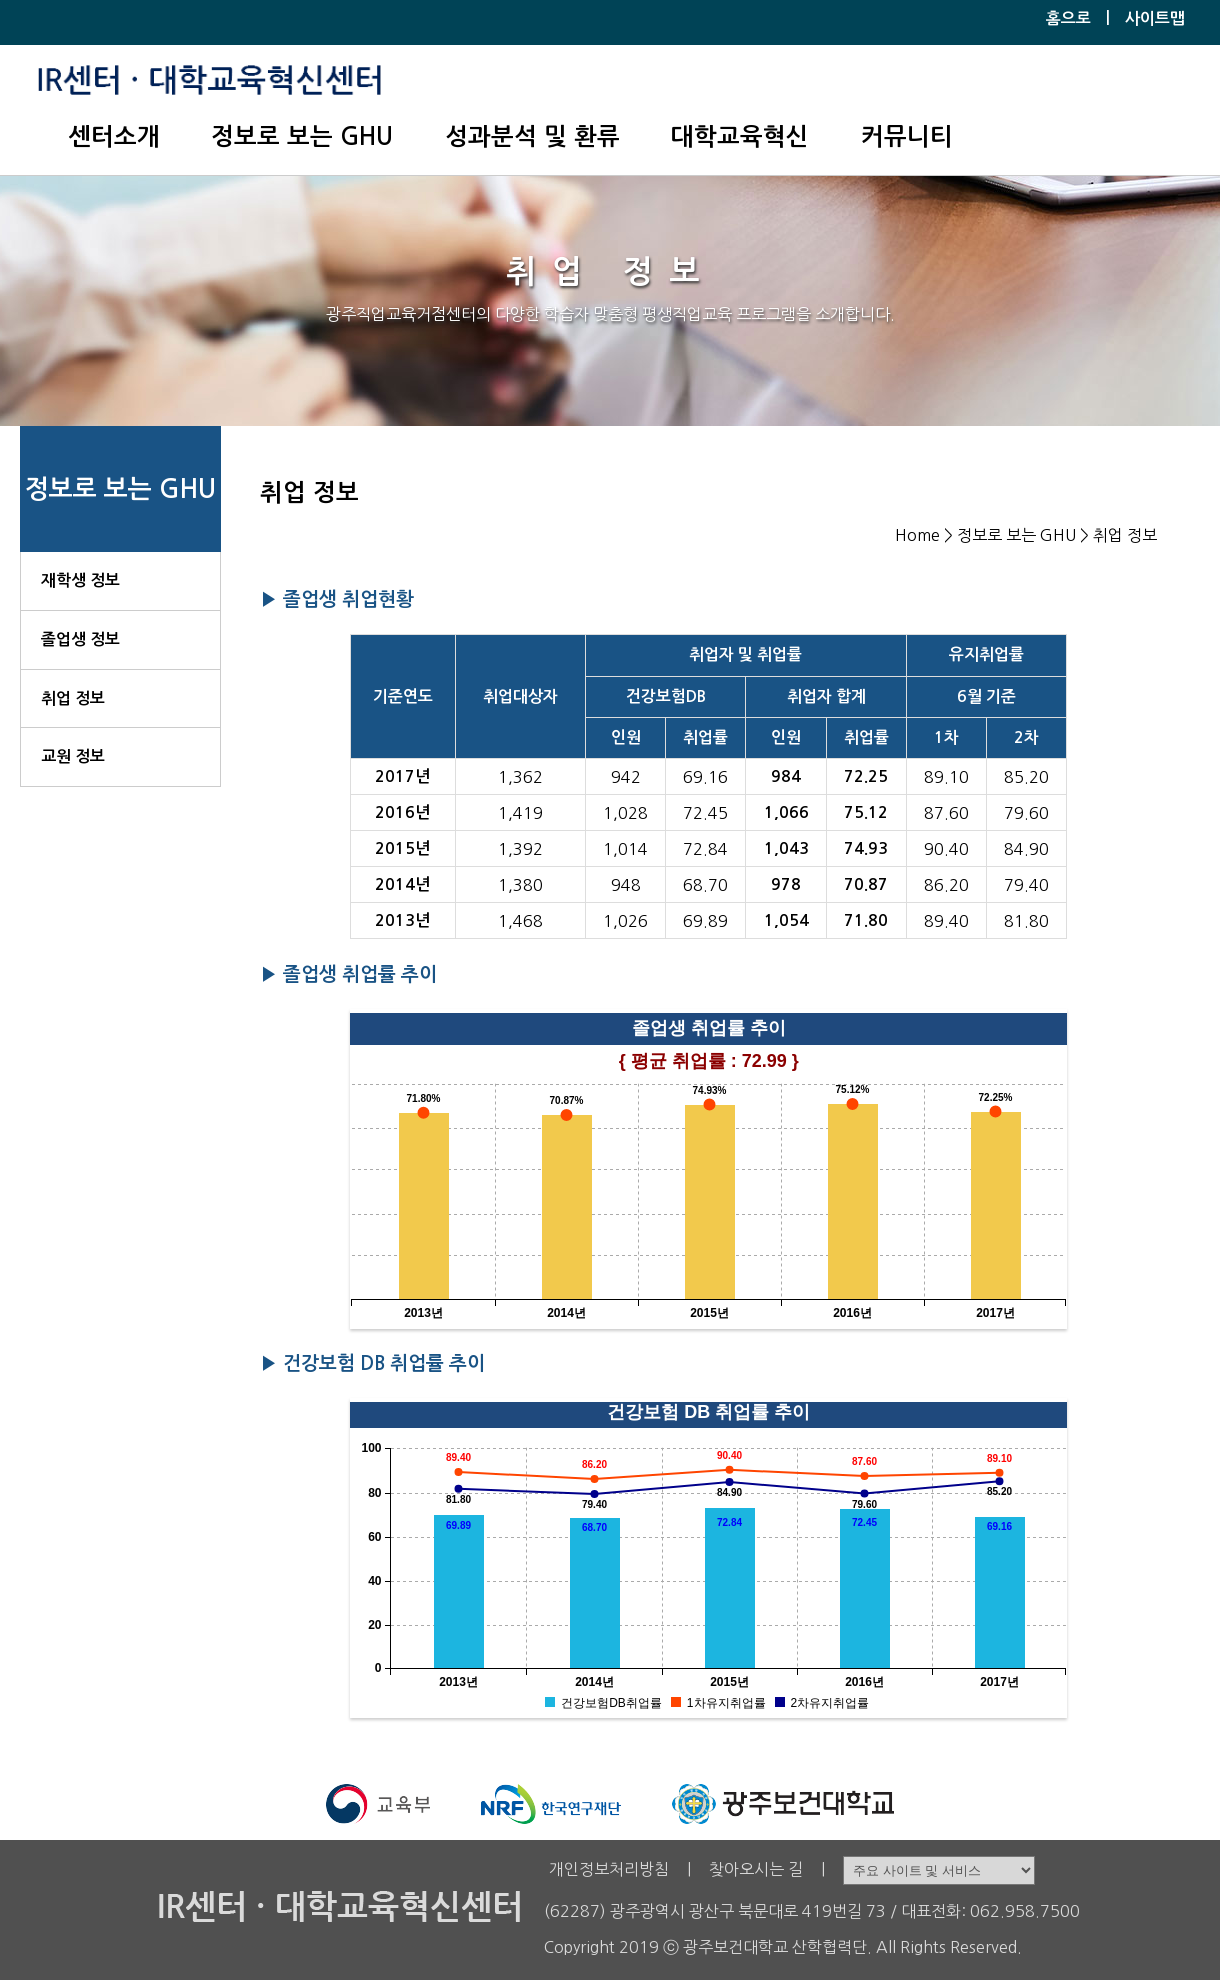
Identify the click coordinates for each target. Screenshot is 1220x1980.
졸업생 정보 (80, 639)
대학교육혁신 (740, 137)
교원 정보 (73, 756)
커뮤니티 (907, 137)
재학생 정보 (80, 580)
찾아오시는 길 (756, 1869)
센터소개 (114, 137)
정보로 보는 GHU (302, 137)
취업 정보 (73, 698)
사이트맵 (1155, 18)
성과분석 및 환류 (532, 137)
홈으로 (1068, 18)
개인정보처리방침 (609, 1869)
